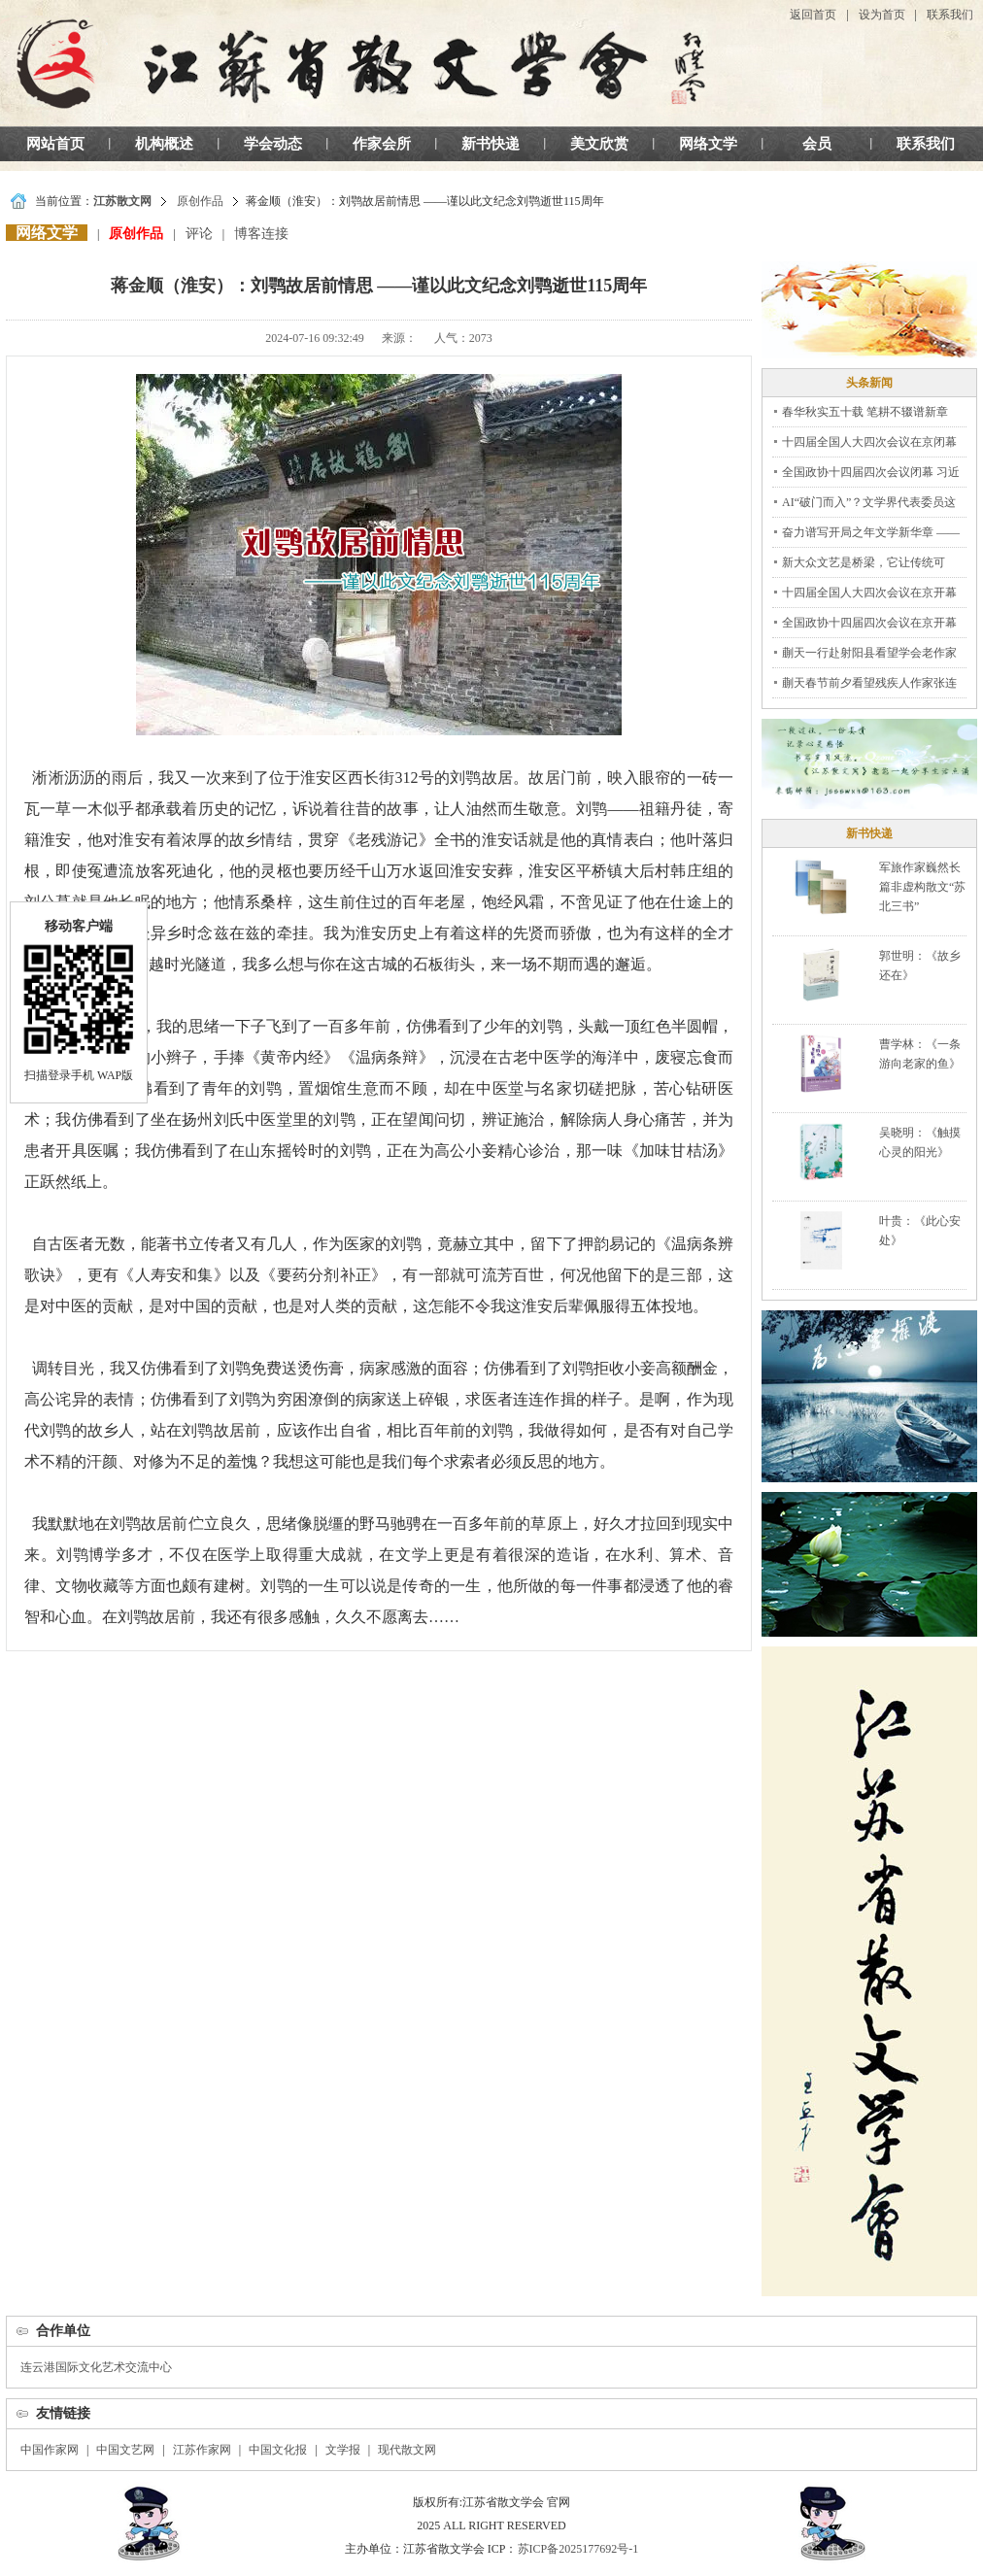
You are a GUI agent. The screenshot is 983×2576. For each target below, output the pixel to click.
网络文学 (708, 144)
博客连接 (261, 233)
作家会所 (382, 144)
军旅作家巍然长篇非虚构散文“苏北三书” (922, 887)
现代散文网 (407, 2450)
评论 (199, 233)
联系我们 (950, 14)
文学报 (342, 2450)
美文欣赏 (599, 144)
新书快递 (490, 144)
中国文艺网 (125, 2450)
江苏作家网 (202, 2450)
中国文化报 (278, 2450)
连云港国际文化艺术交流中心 (96, 2367)
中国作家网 (49, 2450)
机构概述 (164, 144)
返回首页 (813, 14)
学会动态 (273, 144)
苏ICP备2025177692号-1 (578, 2549)
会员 (816, 144)
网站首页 (55, 144)
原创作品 (200, 201)
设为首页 (882, 14)
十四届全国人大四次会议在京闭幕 (869, 442)
